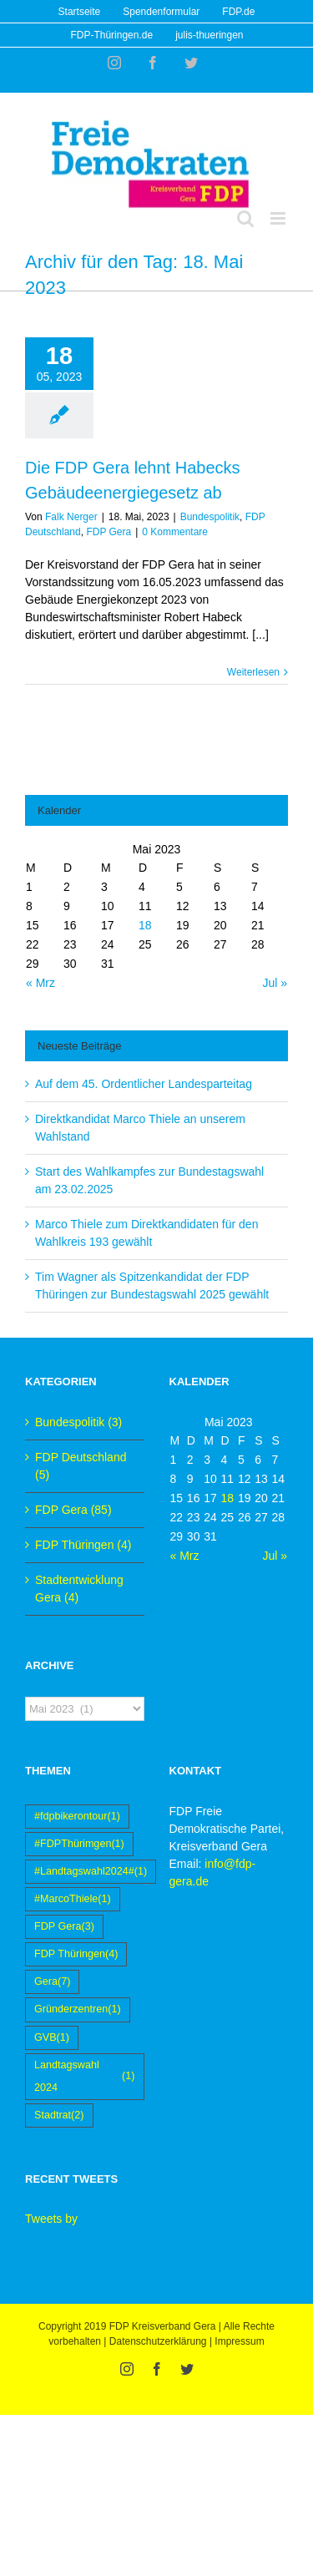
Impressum (239, 2341)
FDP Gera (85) (73, 1509)
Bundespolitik (210, 517)
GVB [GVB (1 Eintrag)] (51, 2038)
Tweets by (51, 2218)
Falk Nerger (71, 517)
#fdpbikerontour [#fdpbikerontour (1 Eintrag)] (77, 1816)
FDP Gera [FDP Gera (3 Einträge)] (64, 1927)
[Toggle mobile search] (245, 218)
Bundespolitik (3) (78, 1422)
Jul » (274, 982)
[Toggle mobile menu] (279, 218)
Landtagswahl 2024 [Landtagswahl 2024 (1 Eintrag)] (84, 2076)
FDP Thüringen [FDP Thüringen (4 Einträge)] (76, 1954)
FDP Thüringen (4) (83, 1544)
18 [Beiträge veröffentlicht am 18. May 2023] (145, 925)
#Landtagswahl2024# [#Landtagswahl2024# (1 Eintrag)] (90, 1871)
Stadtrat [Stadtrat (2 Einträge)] (59, 2115)
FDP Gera (108, 532)
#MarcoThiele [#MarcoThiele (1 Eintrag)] (72, 1899)
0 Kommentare (175, 532)
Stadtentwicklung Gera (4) (79, 1588)
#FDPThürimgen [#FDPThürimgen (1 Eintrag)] (79, 1844)
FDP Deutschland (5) (80, 1465)
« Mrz (40, 982)
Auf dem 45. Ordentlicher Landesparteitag (143, 1084)
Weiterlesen (253, 672)
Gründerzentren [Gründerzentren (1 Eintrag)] (77, 2009)
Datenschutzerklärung (158, 2341)
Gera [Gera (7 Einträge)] (52, 1982)
